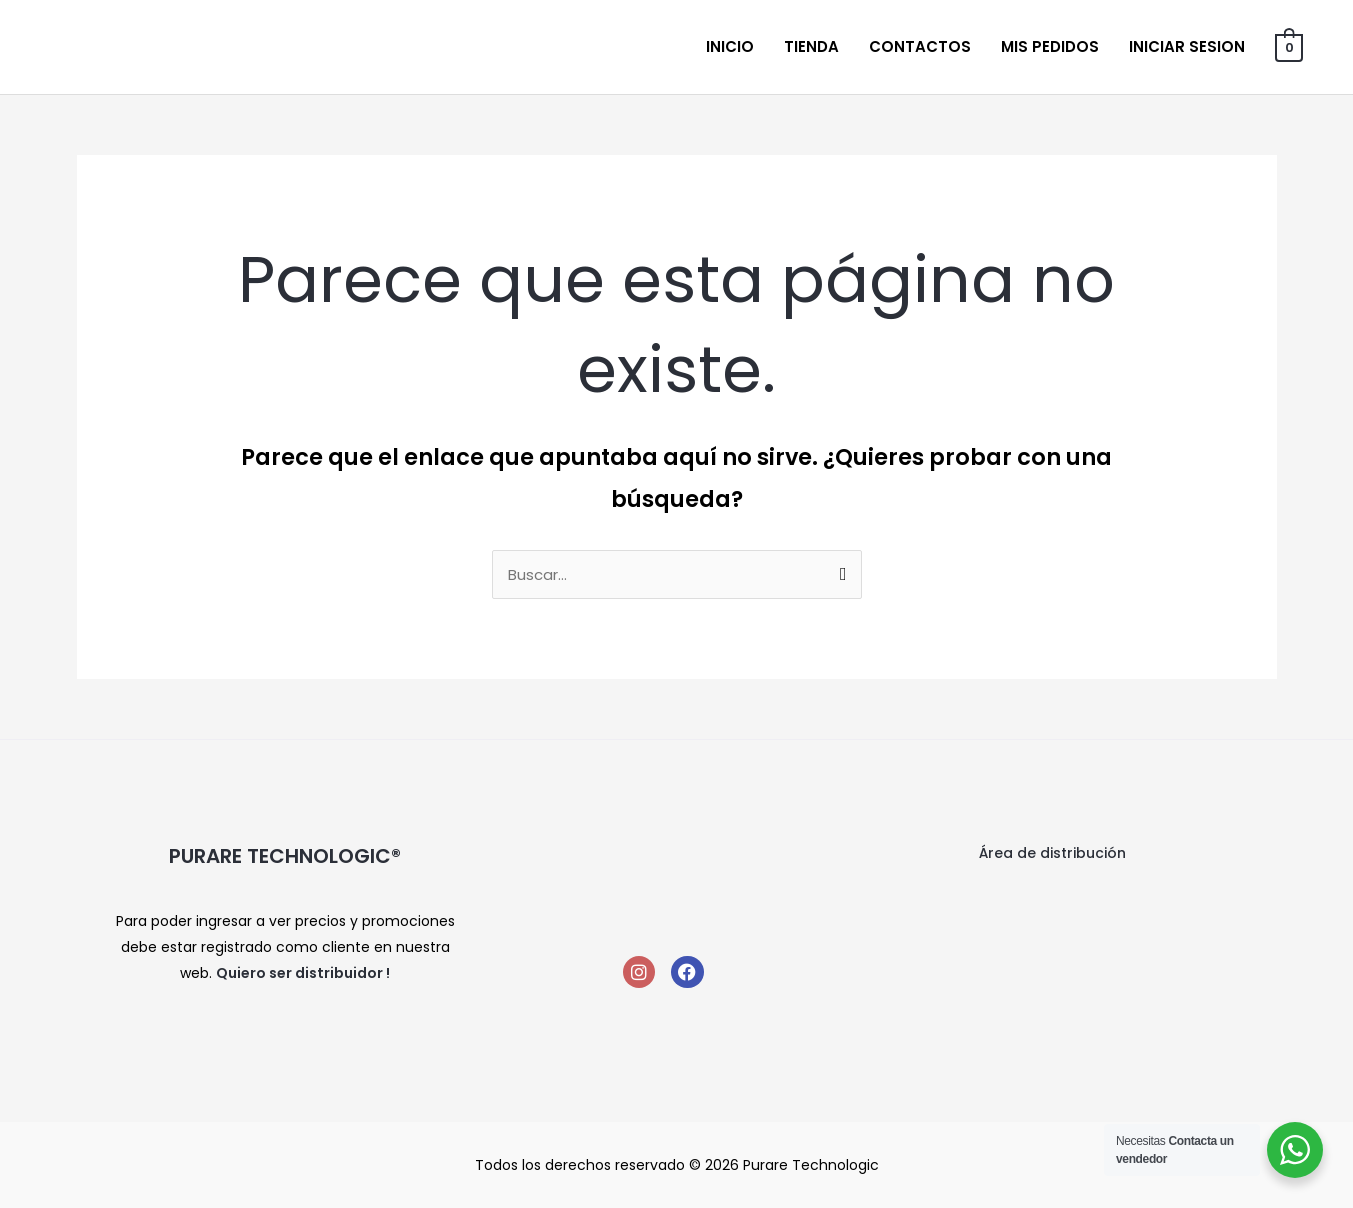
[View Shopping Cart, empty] (1289, 46)
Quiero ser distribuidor (299, 973)
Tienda (812, 46)
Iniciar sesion (1188, 46)
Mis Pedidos (1051, 46)
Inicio (731, 46)
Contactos (921, 46)
